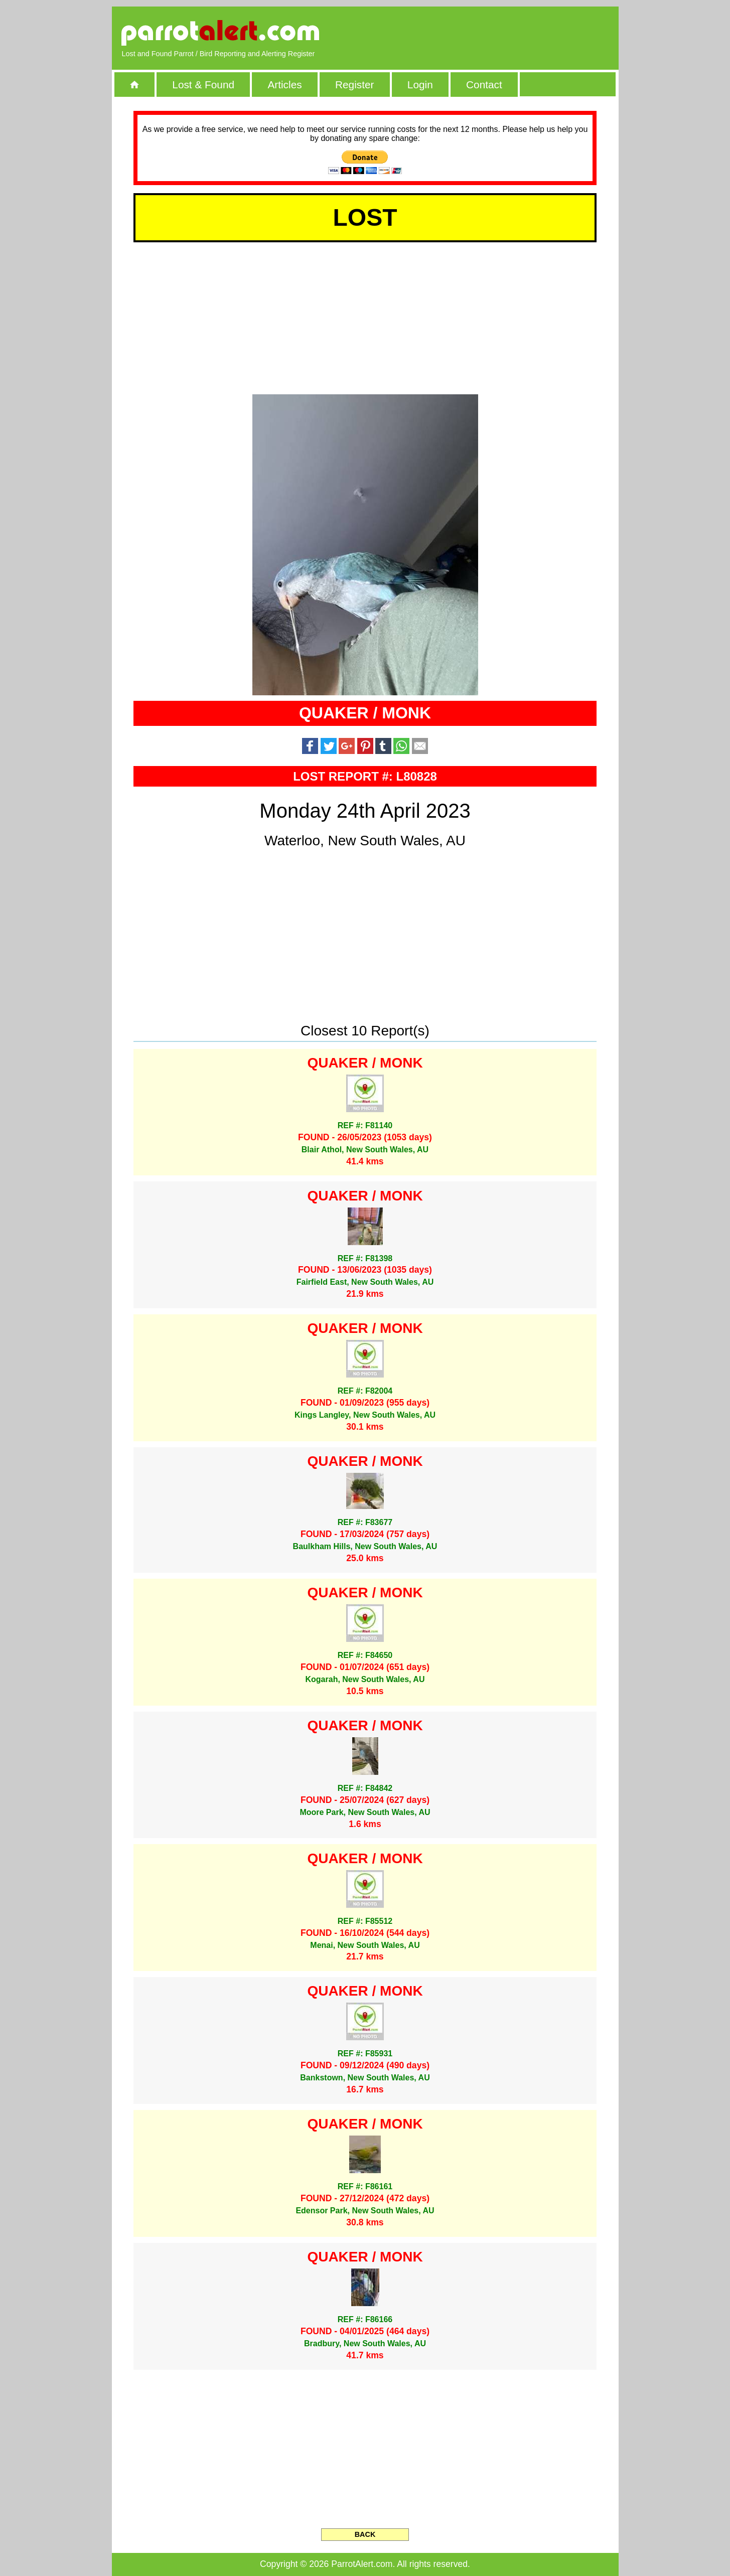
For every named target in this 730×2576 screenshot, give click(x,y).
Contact (484, 84)
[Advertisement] (492, 33)
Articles (284, 84)
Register (354, 84)
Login (420, 84)
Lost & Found (203, 84)
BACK (365, 2534)
